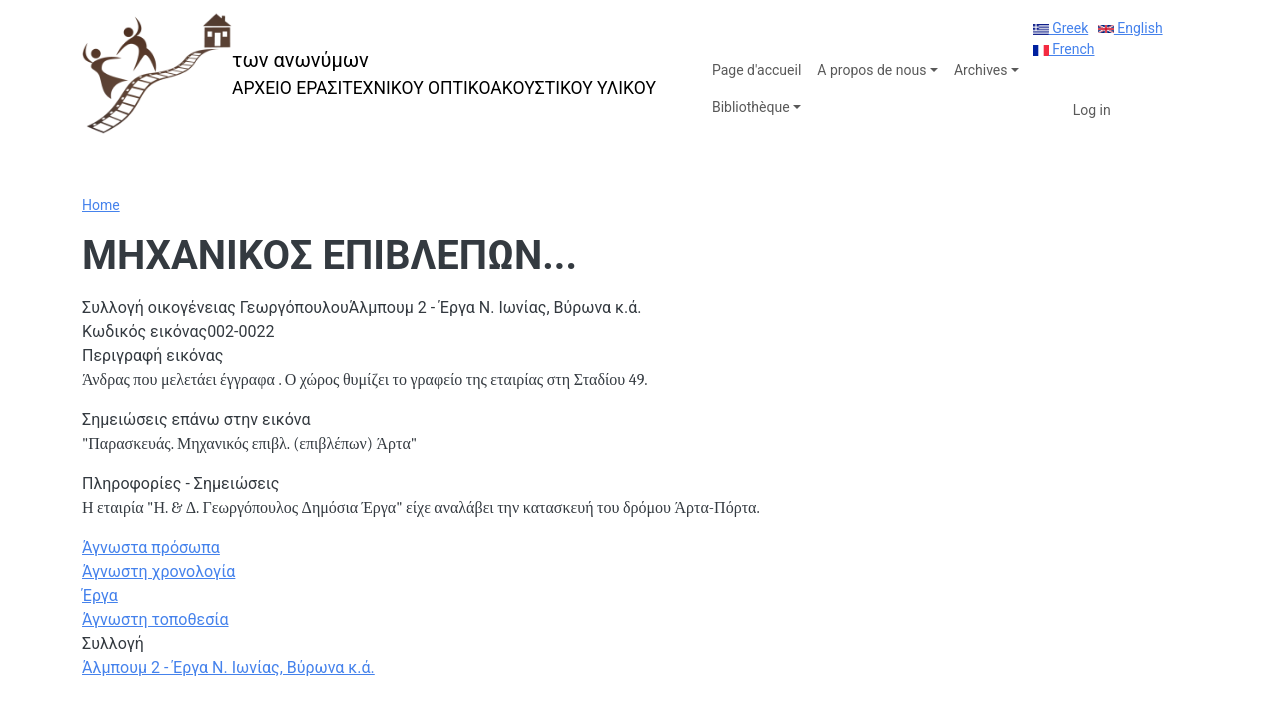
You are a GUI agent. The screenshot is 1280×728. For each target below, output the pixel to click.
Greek (1061, 28)
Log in (1092, 110)
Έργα (100, 595)
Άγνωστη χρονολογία (158, 571)
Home (101, 205)
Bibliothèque (751, 107)
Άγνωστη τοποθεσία (155, 619)
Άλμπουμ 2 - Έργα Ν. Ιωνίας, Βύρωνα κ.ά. (228, 667)
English (1130, 28)
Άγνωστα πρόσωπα (151, 547)
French (1064, 49)
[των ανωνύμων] (369, 73)
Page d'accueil (756, 70)
